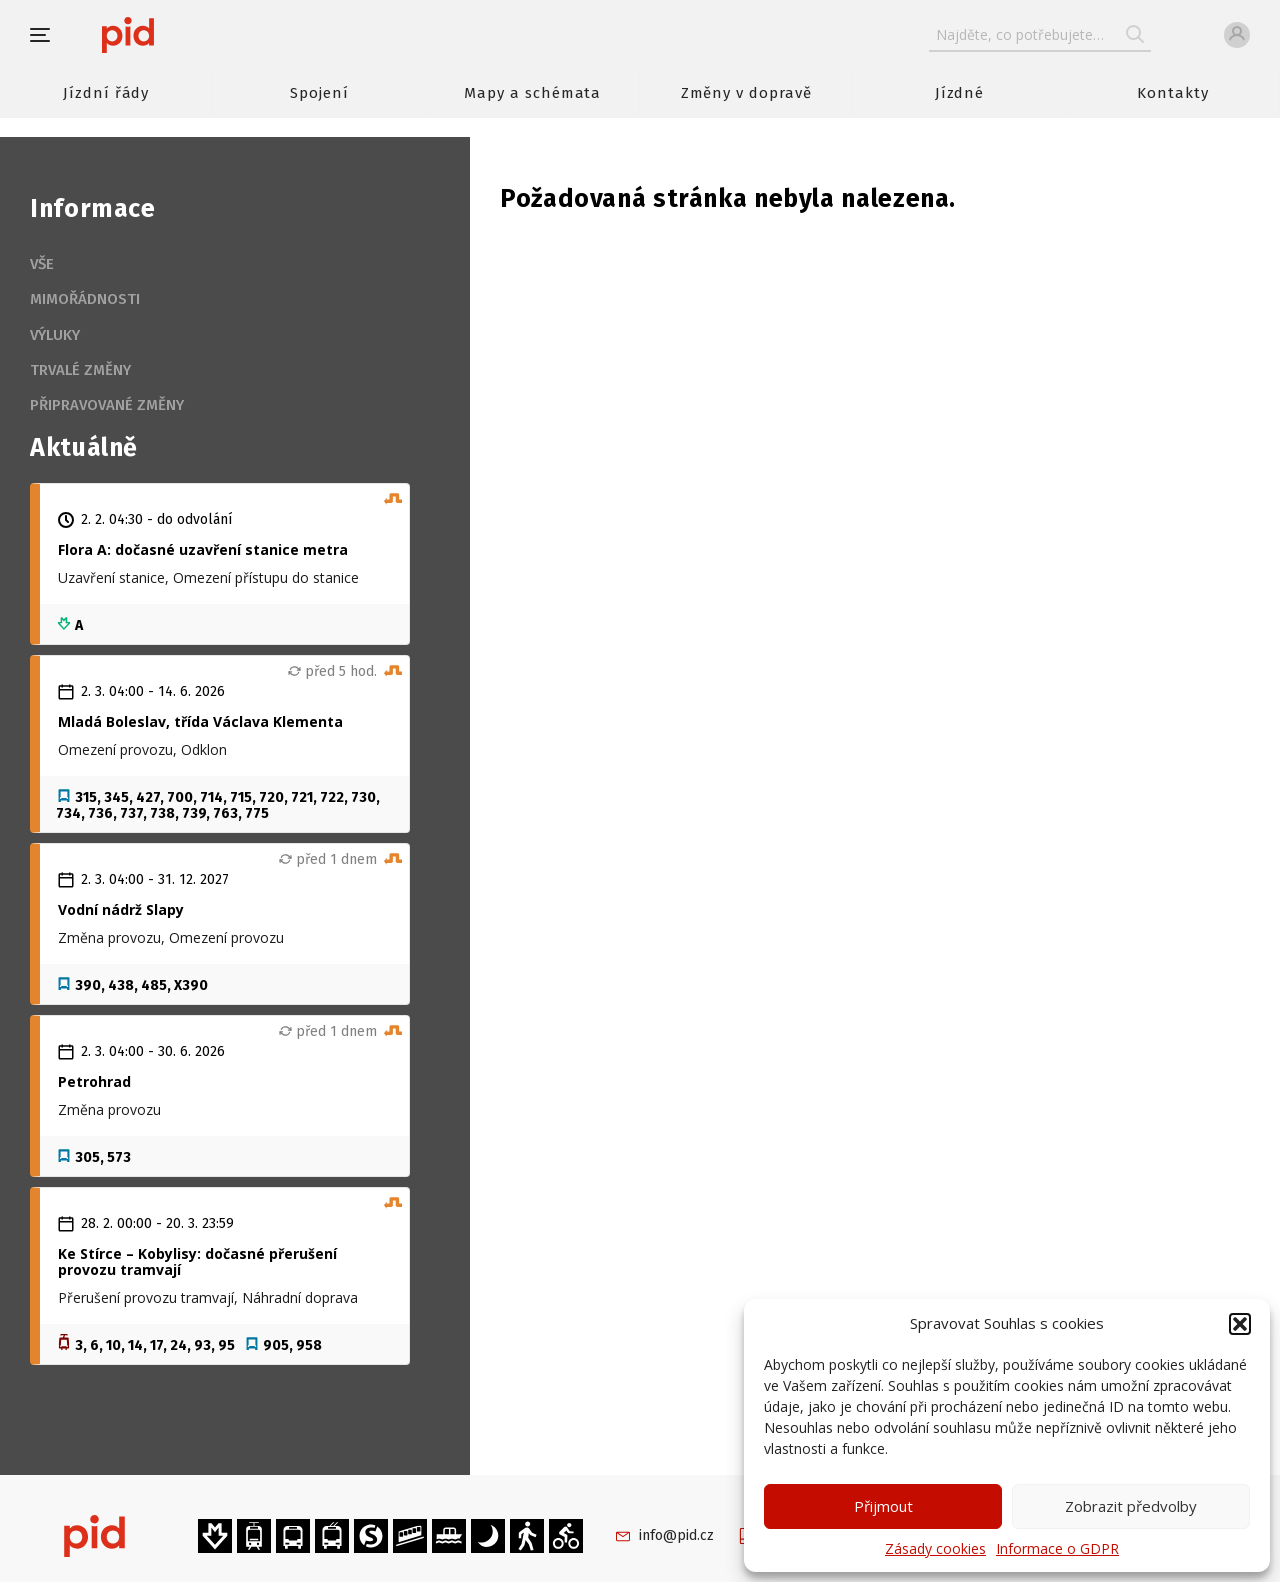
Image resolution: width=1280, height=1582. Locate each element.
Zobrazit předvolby (1131, 1506)
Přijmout (883, 1506)
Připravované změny (107, 405)
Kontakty (1173, 93)
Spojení (319, 93)
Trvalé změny (80, 370)
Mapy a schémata (532, 93)
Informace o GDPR (1057, 1548)
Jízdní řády (106, 93)
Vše (42, 264)
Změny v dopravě (746, 93)
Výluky (55, 335)
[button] (1240, 1324)
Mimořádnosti (85, 299)
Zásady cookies (935, 1548)
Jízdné (960, 93)
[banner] (187, 35)
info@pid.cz (676, 1535)
